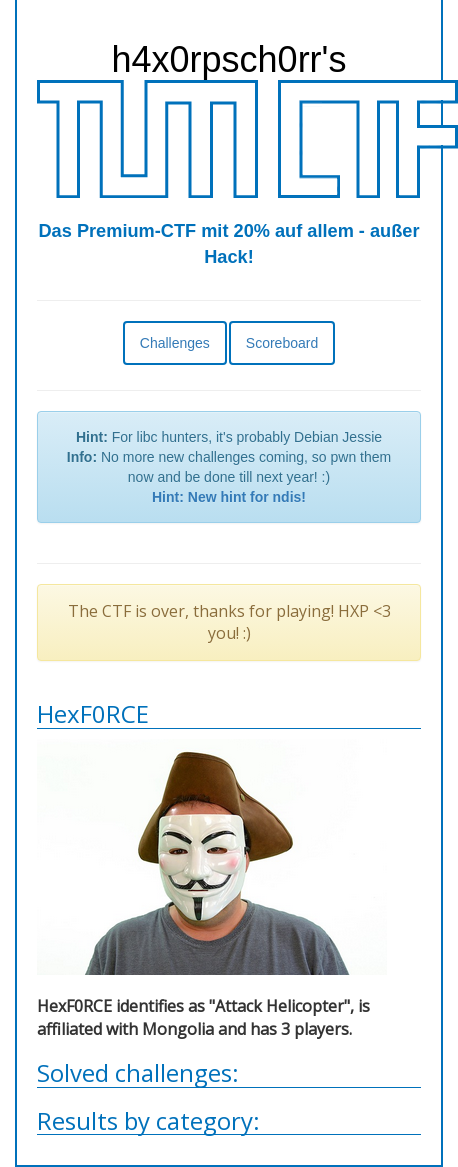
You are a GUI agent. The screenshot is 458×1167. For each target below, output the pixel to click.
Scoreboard (282, 343)
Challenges (175, 343)
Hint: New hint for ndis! (229, 497)
